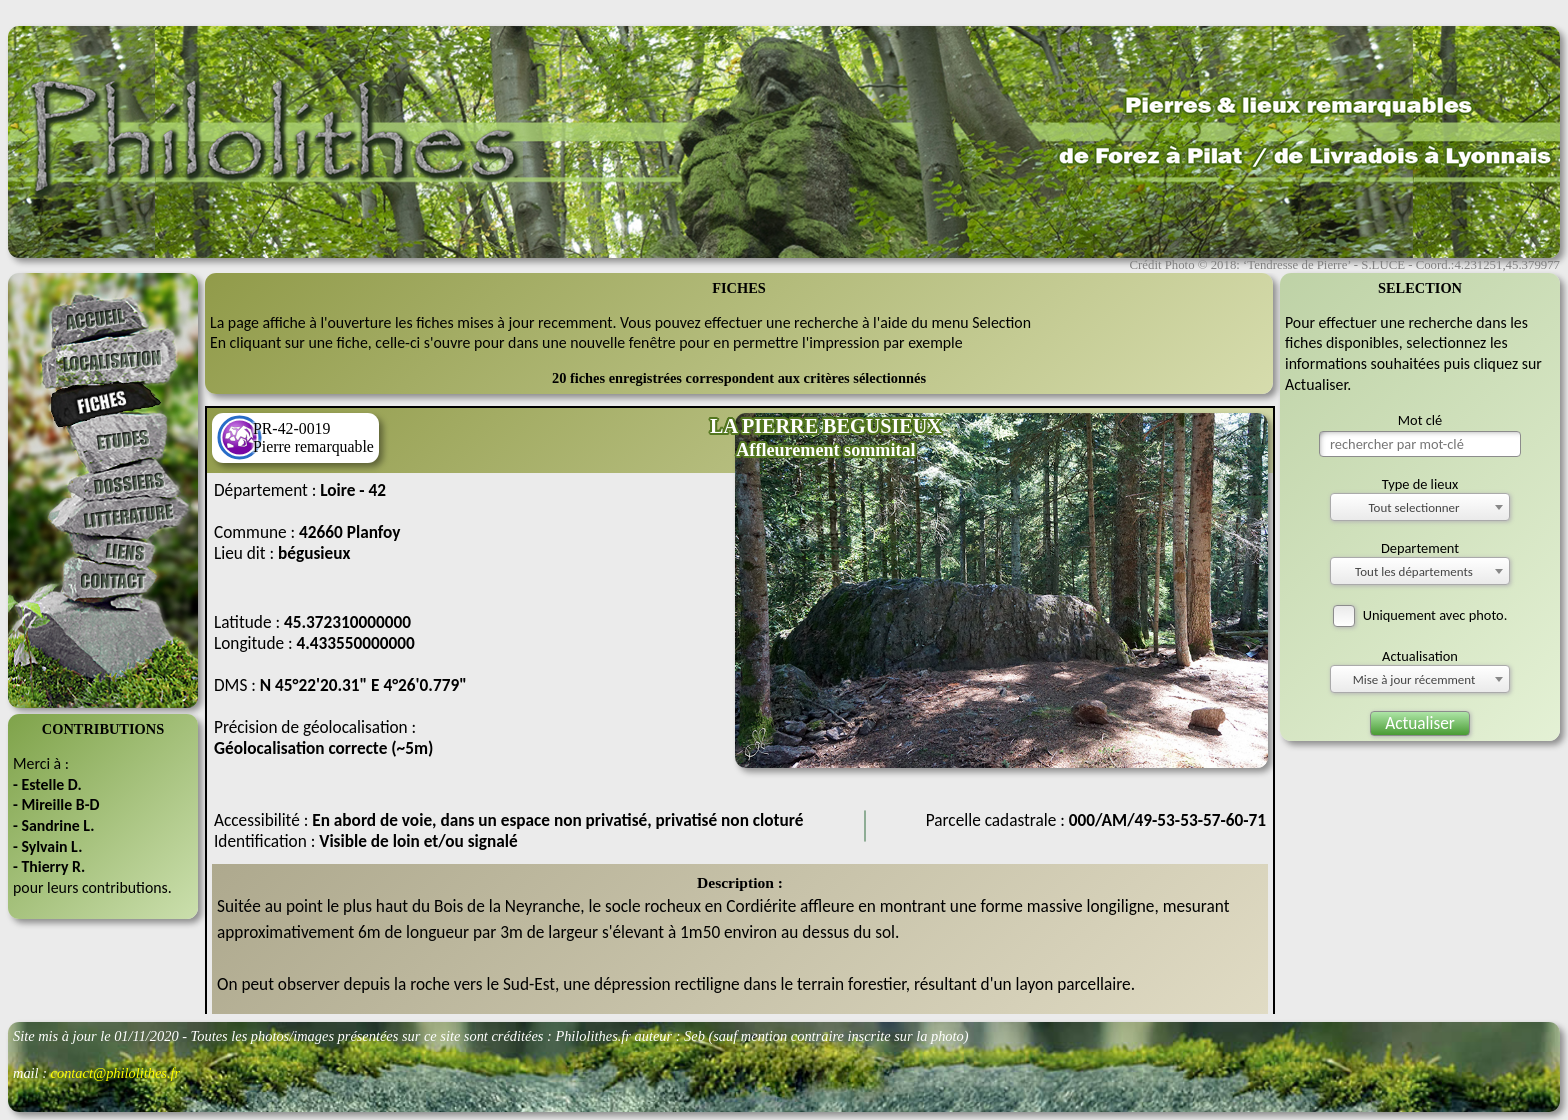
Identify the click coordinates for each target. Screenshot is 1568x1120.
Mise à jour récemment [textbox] (1414, 679)
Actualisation (1420, 656)
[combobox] (1420, 507)
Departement (1420, 548)
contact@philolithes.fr (116, 1073)
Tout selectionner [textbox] (1413, 507)
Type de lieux (1420, 484)
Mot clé (1420, 420)
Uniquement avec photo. (1420, 614)
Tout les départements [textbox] (1414, 571)
